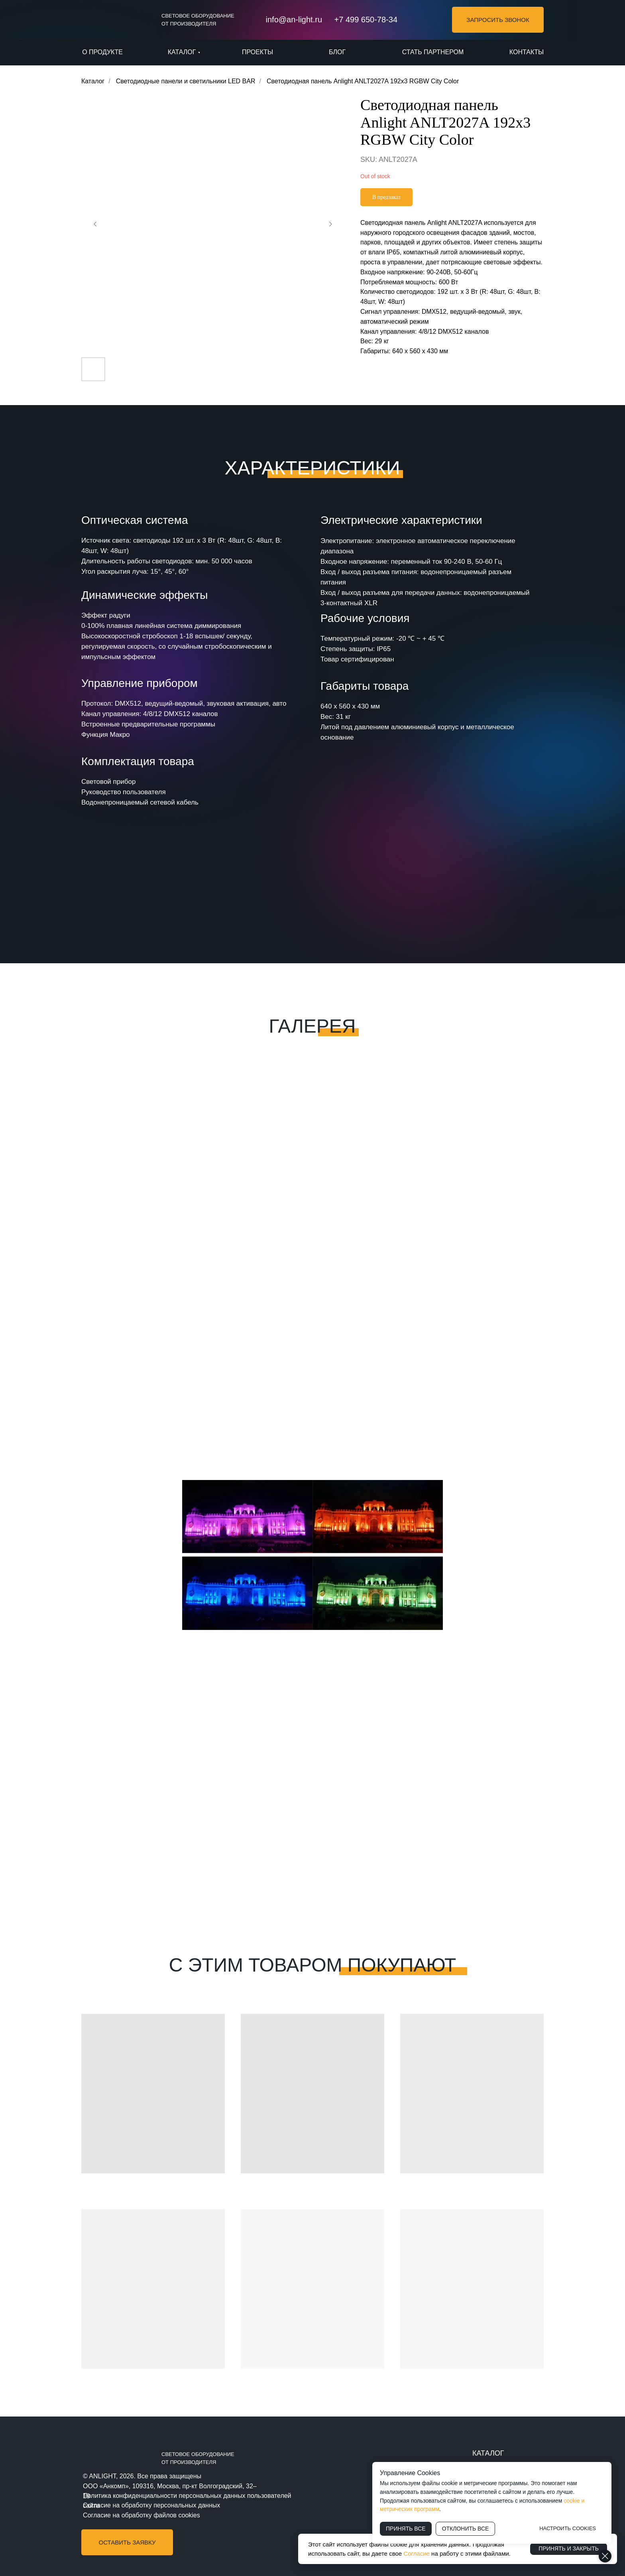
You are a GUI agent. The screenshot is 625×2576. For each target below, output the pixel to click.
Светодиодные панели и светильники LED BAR (186, 81)
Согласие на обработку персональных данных (151, 2505)
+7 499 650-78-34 (365, 19)
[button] (498, 20)
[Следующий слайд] (330, 224)
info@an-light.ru (294, 19)
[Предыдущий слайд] (95, 224)
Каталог (92, 81)
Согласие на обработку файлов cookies (141, 2515)
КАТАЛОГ (488, 2453)
